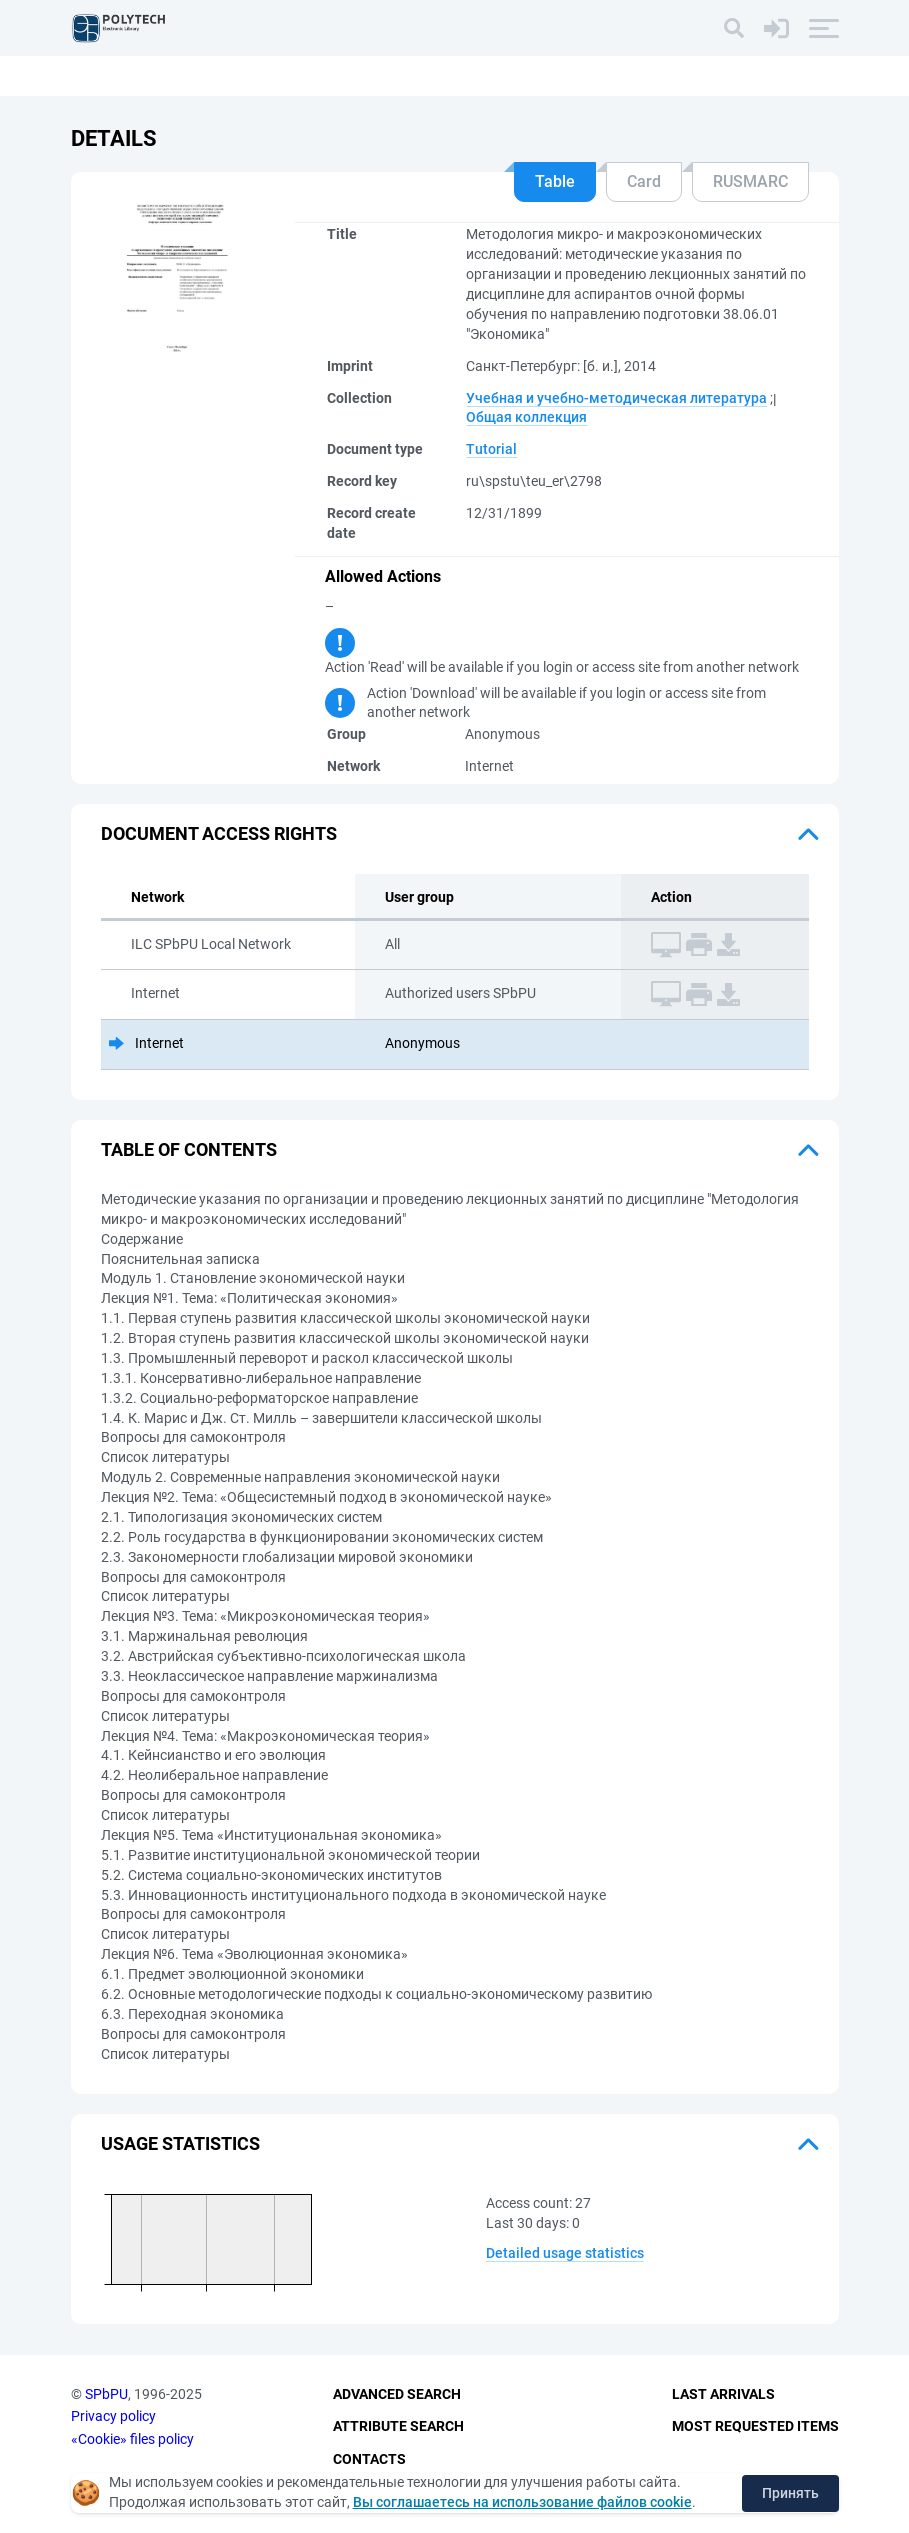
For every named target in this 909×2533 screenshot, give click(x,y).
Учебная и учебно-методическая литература (616, 398)
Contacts (369, 2459)
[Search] (734, 28)
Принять (790, 2493)
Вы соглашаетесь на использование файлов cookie (522, 2502)
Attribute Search (398, 2426)
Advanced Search (397, 2394)
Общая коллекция (526, 417)
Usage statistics (180, 2143)
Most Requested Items (755, 2426)
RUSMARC (750, 181)
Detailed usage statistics (565, 2253)
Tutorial (491, 449)
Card (644, 181)
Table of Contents (189, 1149)
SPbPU (106, 2394)
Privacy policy (113, 2416)
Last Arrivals (723, 2394)
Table (555, 181)
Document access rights (219, 833)
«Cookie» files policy (132, 2439)
